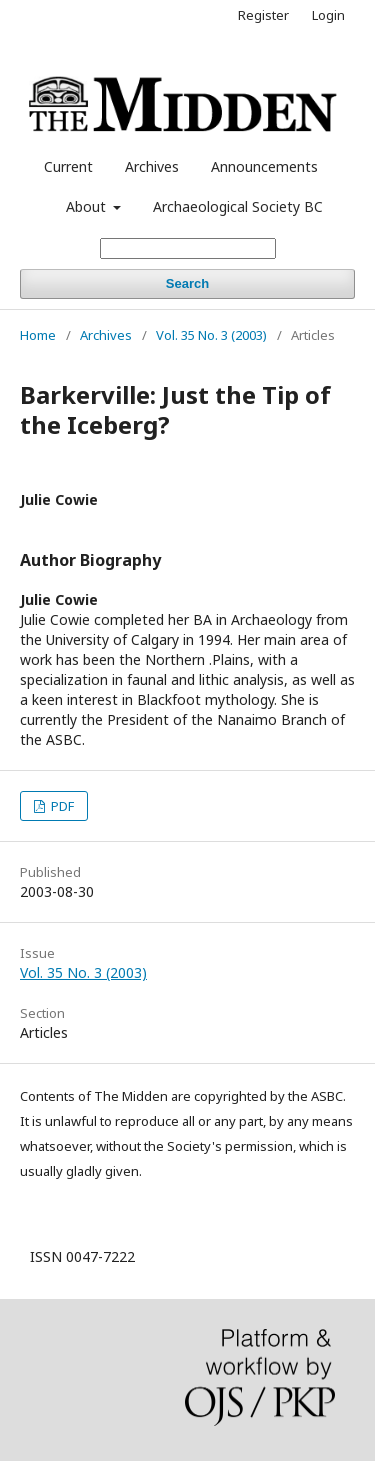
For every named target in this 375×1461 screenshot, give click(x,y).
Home (38, 335)
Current (68, 166)
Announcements (264, 166)
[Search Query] (188, 248)
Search (187, 283)
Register (263, 15)
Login (328, 15)
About (88, 206)
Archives (152, 166)
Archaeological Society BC (238, 206)
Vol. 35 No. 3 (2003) (211, 335)
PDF (61, 806)
